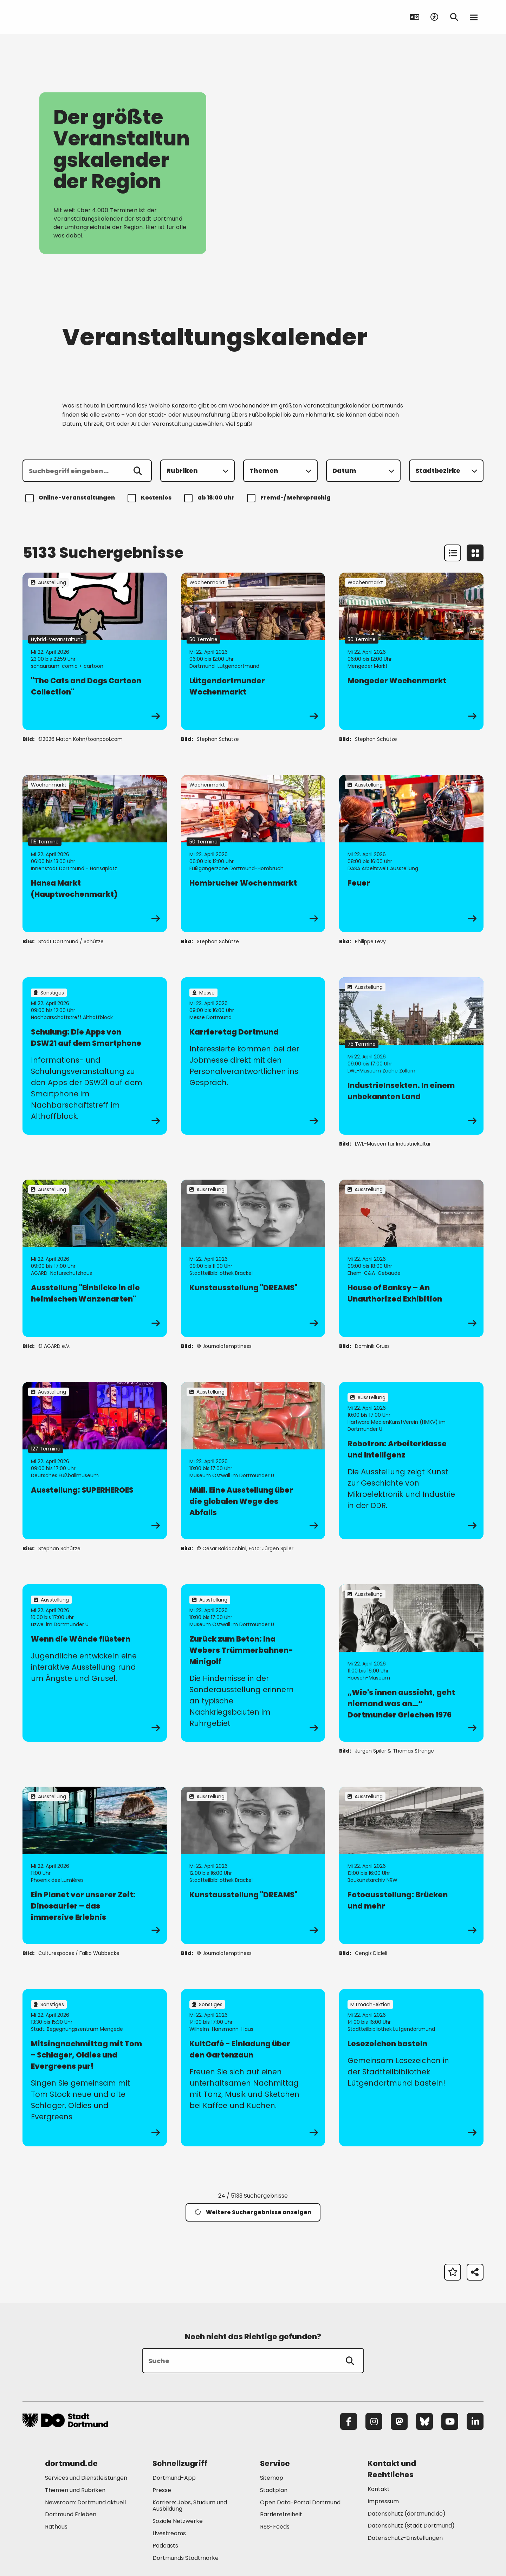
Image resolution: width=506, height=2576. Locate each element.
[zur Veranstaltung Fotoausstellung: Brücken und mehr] (411, 1865)
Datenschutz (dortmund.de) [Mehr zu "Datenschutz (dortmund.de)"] (407, 2514)
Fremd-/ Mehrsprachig (290, 498)
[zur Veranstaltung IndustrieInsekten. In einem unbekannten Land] (411, 1056)
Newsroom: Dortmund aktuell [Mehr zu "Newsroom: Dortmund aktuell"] (85, 2502)
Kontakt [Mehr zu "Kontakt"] (379, 2489)
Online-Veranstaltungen (71, 498)
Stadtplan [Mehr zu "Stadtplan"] (273, 2490)
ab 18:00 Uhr (210, 498)
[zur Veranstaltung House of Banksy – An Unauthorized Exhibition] (411, 1258)
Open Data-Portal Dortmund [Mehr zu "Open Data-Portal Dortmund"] (300, 2502)
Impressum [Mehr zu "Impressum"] (383, 2501)
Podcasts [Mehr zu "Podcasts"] (165, 2546)
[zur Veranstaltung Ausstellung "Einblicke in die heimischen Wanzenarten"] (94, 1258)
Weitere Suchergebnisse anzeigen (253, 2212)
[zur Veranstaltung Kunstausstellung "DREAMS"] (253, 1258)
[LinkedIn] (475, 2421)
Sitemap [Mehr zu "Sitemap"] (271, 2478)
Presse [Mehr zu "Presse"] (162, 2490)
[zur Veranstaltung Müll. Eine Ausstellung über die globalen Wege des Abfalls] (253, 1460)
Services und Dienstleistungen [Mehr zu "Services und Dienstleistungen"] (86, 2478)
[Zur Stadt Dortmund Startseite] (66, 17)
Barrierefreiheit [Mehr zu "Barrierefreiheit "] (281, 2514)
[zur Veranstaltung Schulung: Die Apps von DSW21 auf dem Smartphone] (94, 1056)
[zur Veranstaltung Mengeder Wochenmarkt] (411, 651)
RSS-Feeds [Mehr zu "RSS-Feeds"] (275, 2527)
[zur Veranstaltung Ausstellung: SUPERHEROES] (94, 1460)
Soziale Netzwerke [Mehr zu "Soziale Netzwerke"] (178, 2521)
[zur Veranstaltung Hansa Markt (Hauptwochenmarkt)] (94, 853)
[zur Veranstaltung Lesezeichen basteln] (411, 2067)
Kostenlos (150, 498)
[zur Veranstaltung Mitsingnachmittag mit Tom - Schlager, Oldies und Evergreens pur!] (94, 2067)
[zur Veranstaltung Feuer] (411, 853)
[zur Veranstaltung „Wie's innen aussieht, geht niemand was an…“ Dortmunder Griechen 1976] (411, 1663)
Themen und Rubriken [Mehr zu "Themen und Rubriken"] (75, 2490)
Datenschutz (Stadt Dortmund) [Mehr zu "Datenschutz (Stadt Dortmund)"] (411, 2526)
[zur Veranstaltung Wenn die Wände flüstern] (94, 1663)
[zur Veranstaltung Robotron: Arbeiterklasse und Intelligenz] (411, 1460)
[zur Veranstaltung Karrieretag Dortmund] (253, 1056)
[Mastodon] (399, 2421)
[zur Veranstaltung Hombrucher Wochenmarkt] (253, 853)
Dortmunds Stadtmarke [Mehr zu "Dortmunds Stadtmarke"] (186, 2558)
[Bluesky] (424, 2421)
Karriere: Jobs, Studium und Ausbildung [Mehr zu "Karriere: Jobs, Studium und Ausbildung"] (190, 2505)
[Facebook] (348, 2421)
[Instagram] (373, 2421)
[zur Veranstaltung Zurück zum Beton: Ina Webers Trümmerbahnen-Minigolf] (253, 1663)
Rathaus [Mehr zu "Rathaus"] (56, 2527)
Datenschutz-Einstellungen (405, 2538)
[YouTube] (449, 2421)
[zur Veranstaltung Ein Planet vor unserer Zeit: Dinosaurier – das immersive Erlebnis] (94, 1865)
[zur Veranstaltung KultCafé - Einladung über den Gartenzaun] (253, 2067)
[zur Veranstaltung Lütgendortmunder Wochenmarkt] (253, 651)
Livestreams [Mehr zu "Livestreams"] (169, 2533)
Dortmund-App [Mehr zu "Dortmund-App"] (174, 2478)
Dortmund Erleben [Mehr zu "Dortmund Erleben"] (70, 2514)
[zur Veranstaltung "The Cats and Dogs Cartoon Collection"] (94, 651)
